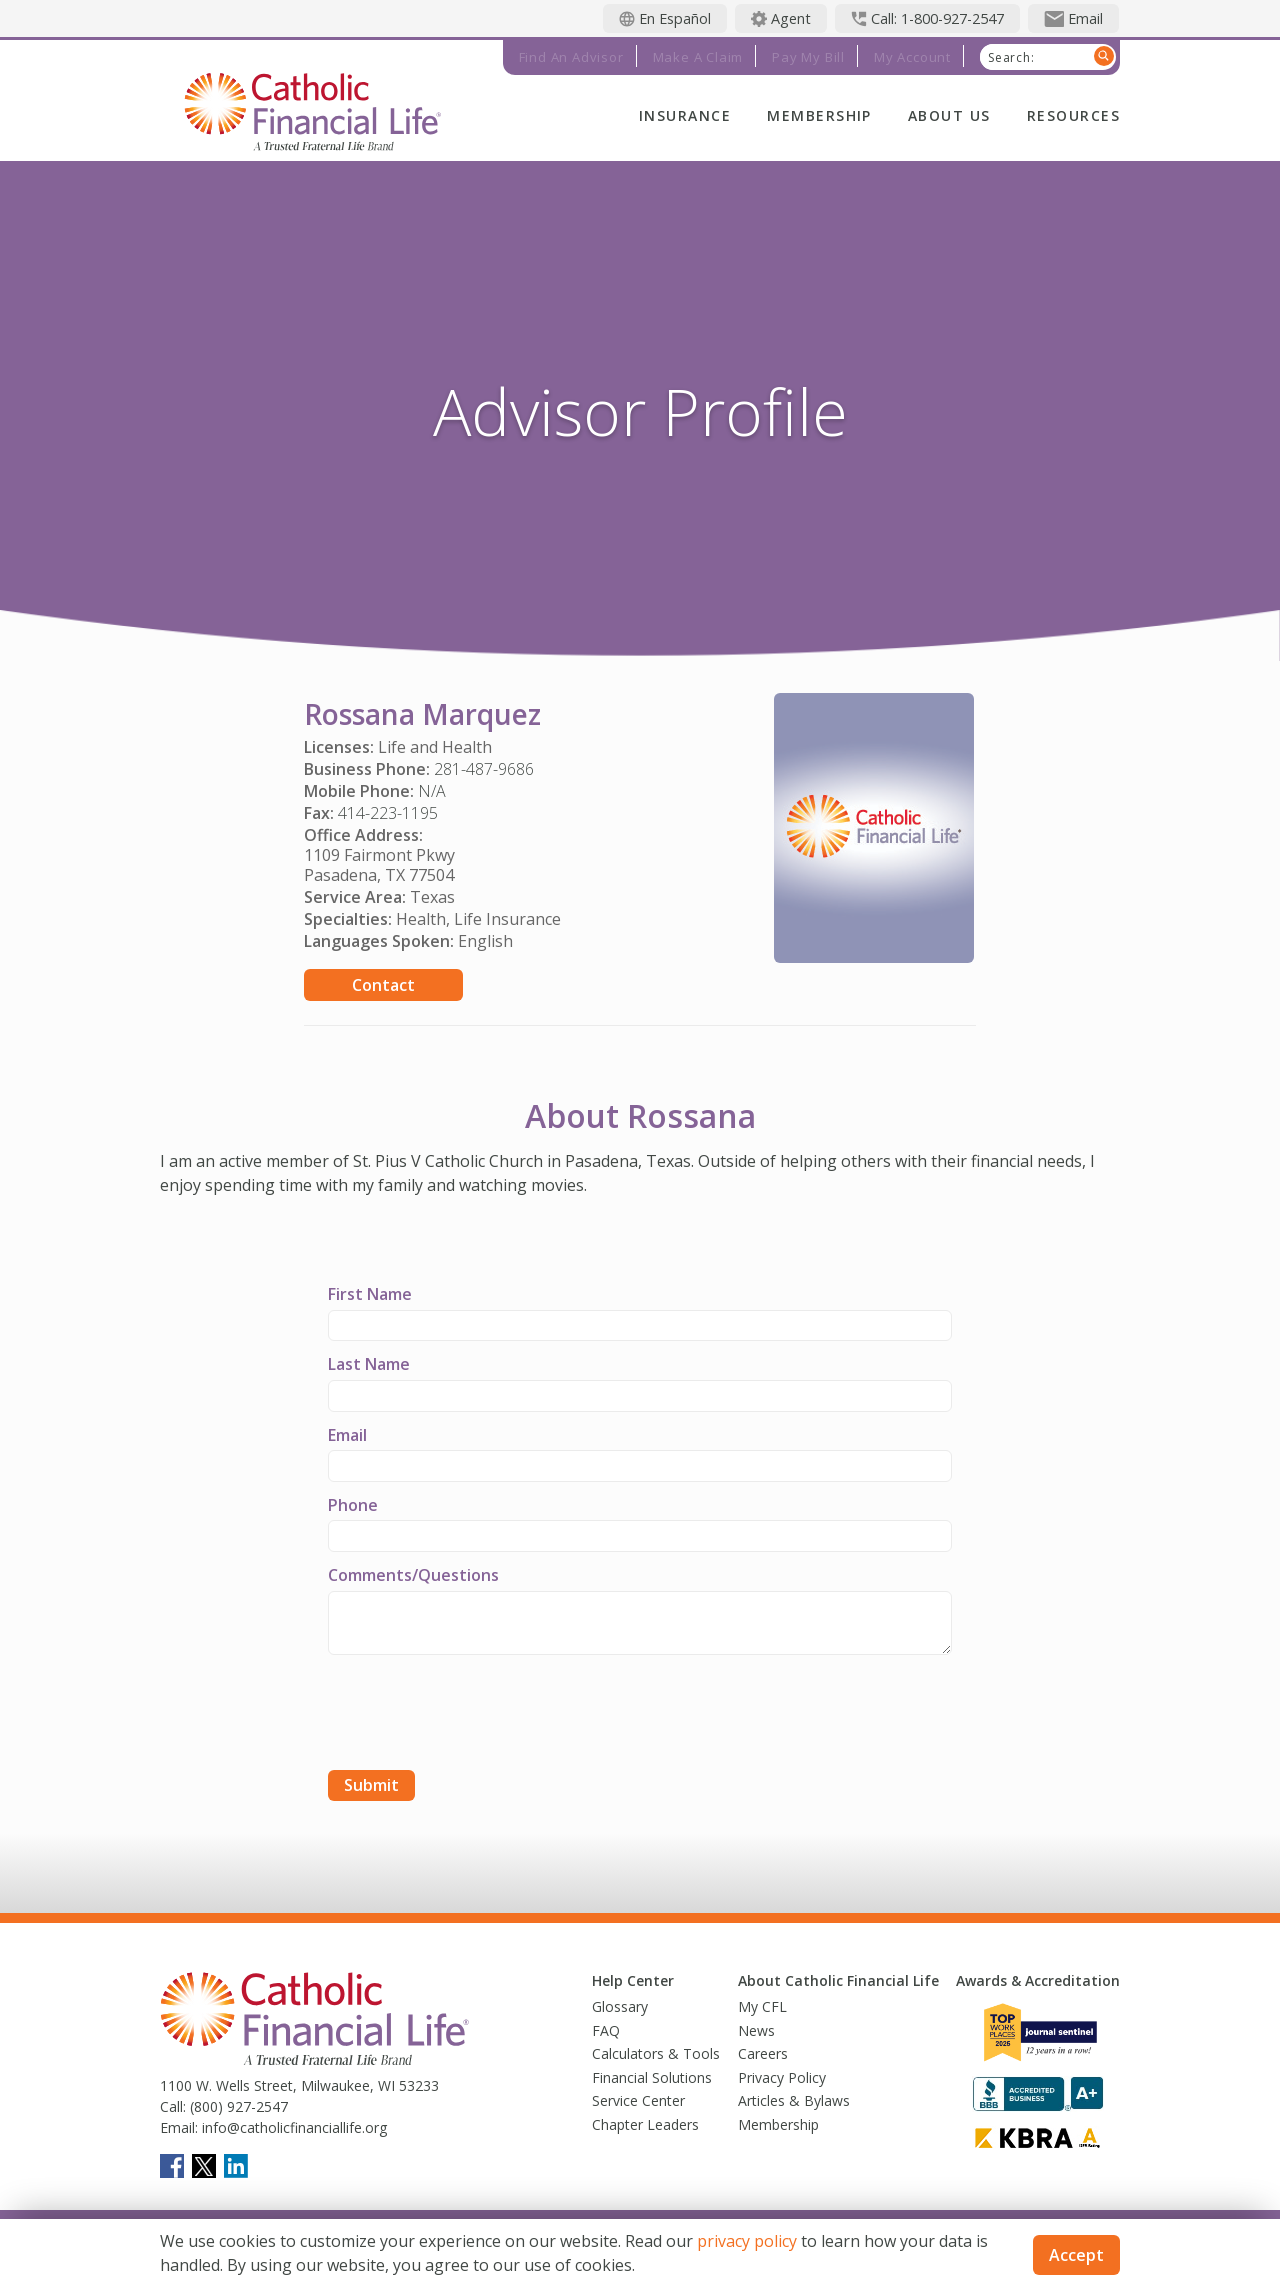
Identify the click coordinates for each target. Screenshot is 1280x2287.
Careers (763, 2053)
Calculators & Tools (656, 2053)
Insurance (685, 115)
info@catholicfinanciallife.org (292, 2127)
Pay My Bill (808, 57)
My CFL (762, 2006)
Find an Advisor (571, 57)
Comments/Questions (413, 1575)
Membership (819, 115)
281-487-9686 (484, 769)
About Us (949, 115)
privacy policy (747, 2241)
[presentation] (480, 1715)
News (756, 2030)
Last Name (369, 1364)
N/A (432, 791)
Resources (1073, 115)
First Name (370, 1294)
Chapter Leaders (645, 2124)
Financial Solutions (652, 2077)
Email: (179, 2127)
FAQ (606, 2030)
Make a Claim (698, 57)
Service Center (638, 2100)
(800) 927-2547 (237, 2106)
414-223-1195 (388, 813)
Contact (383, 985)
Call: (173, 2106)
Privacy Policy (782, 2077)
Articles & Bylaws (794, 2100)
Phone (353, 1505)
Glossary (620, 2006)
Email (347, 1435)
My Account (912, 57)
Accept (1076, 2255)
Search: (1011, 58)
